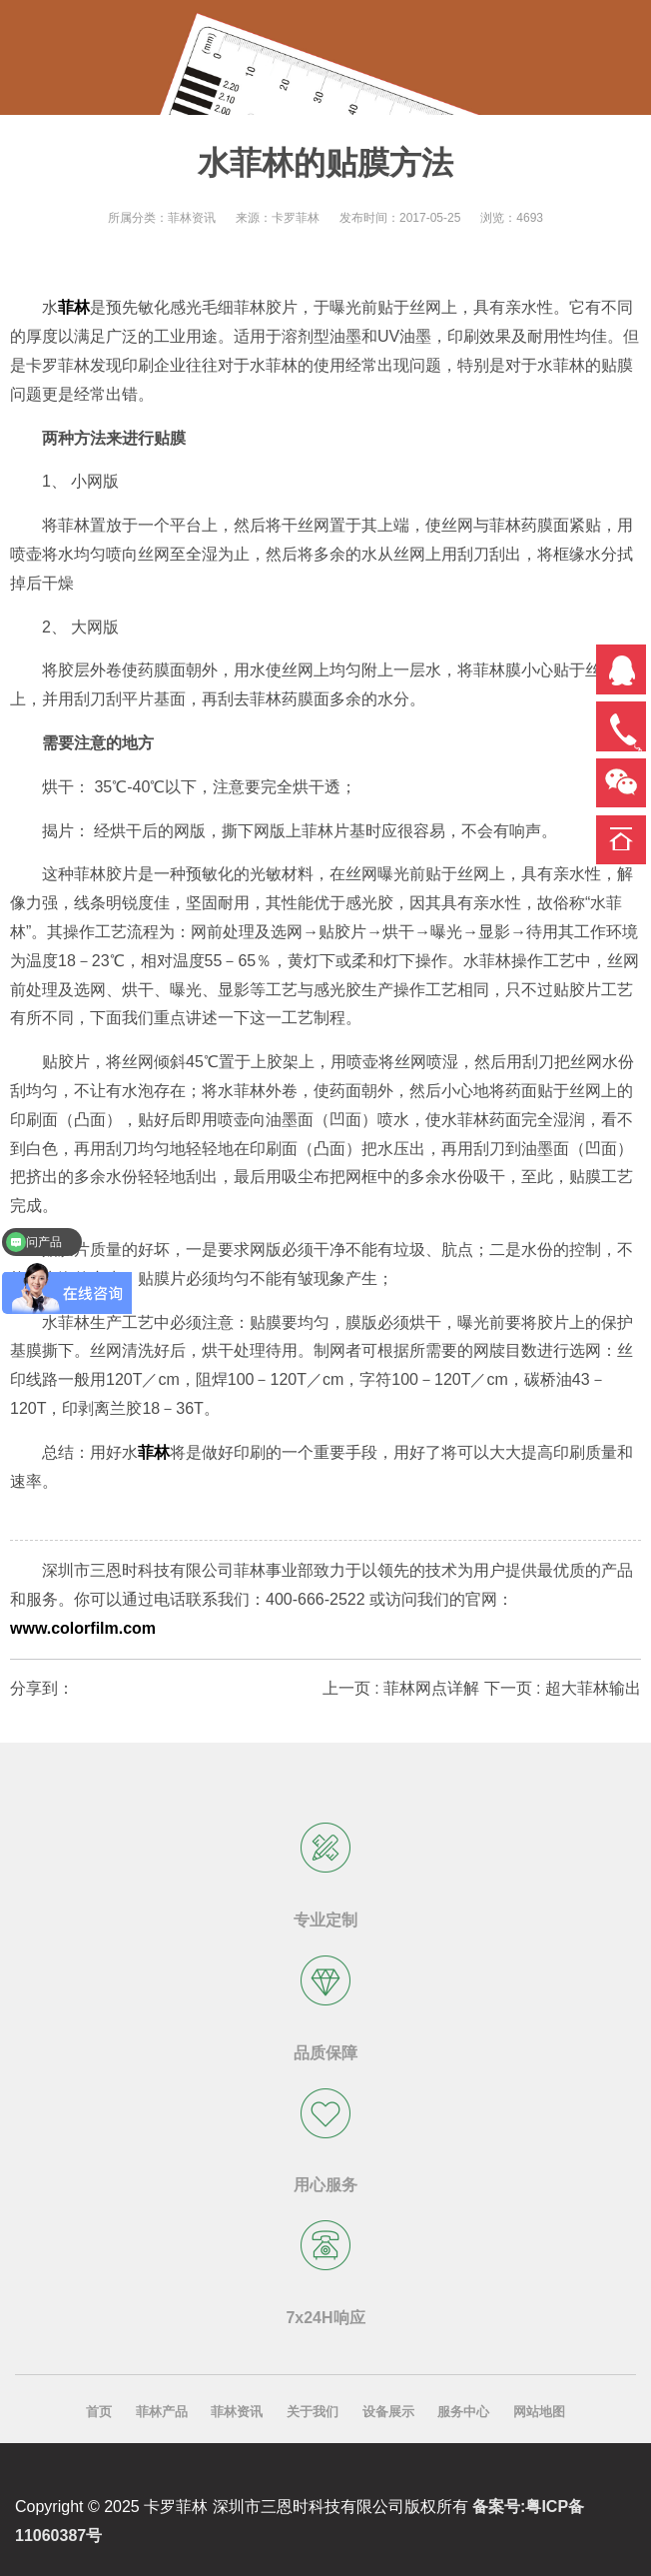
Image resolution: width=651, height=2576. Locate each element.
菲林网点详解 (431, 1688)
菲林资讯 (237, 2411)
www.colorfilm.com (83, 1628)
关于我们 (312, 2411)
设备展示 (388, 2411)
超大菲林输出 (593, 1688)
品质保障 (325, 2052)
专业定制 (325, 1920)
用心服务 (325, 2184)
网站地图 (539, 2411)
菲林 (74, 307)
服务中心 (463, 2411)
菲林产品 (162, 2411)
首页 (99, 2411)
